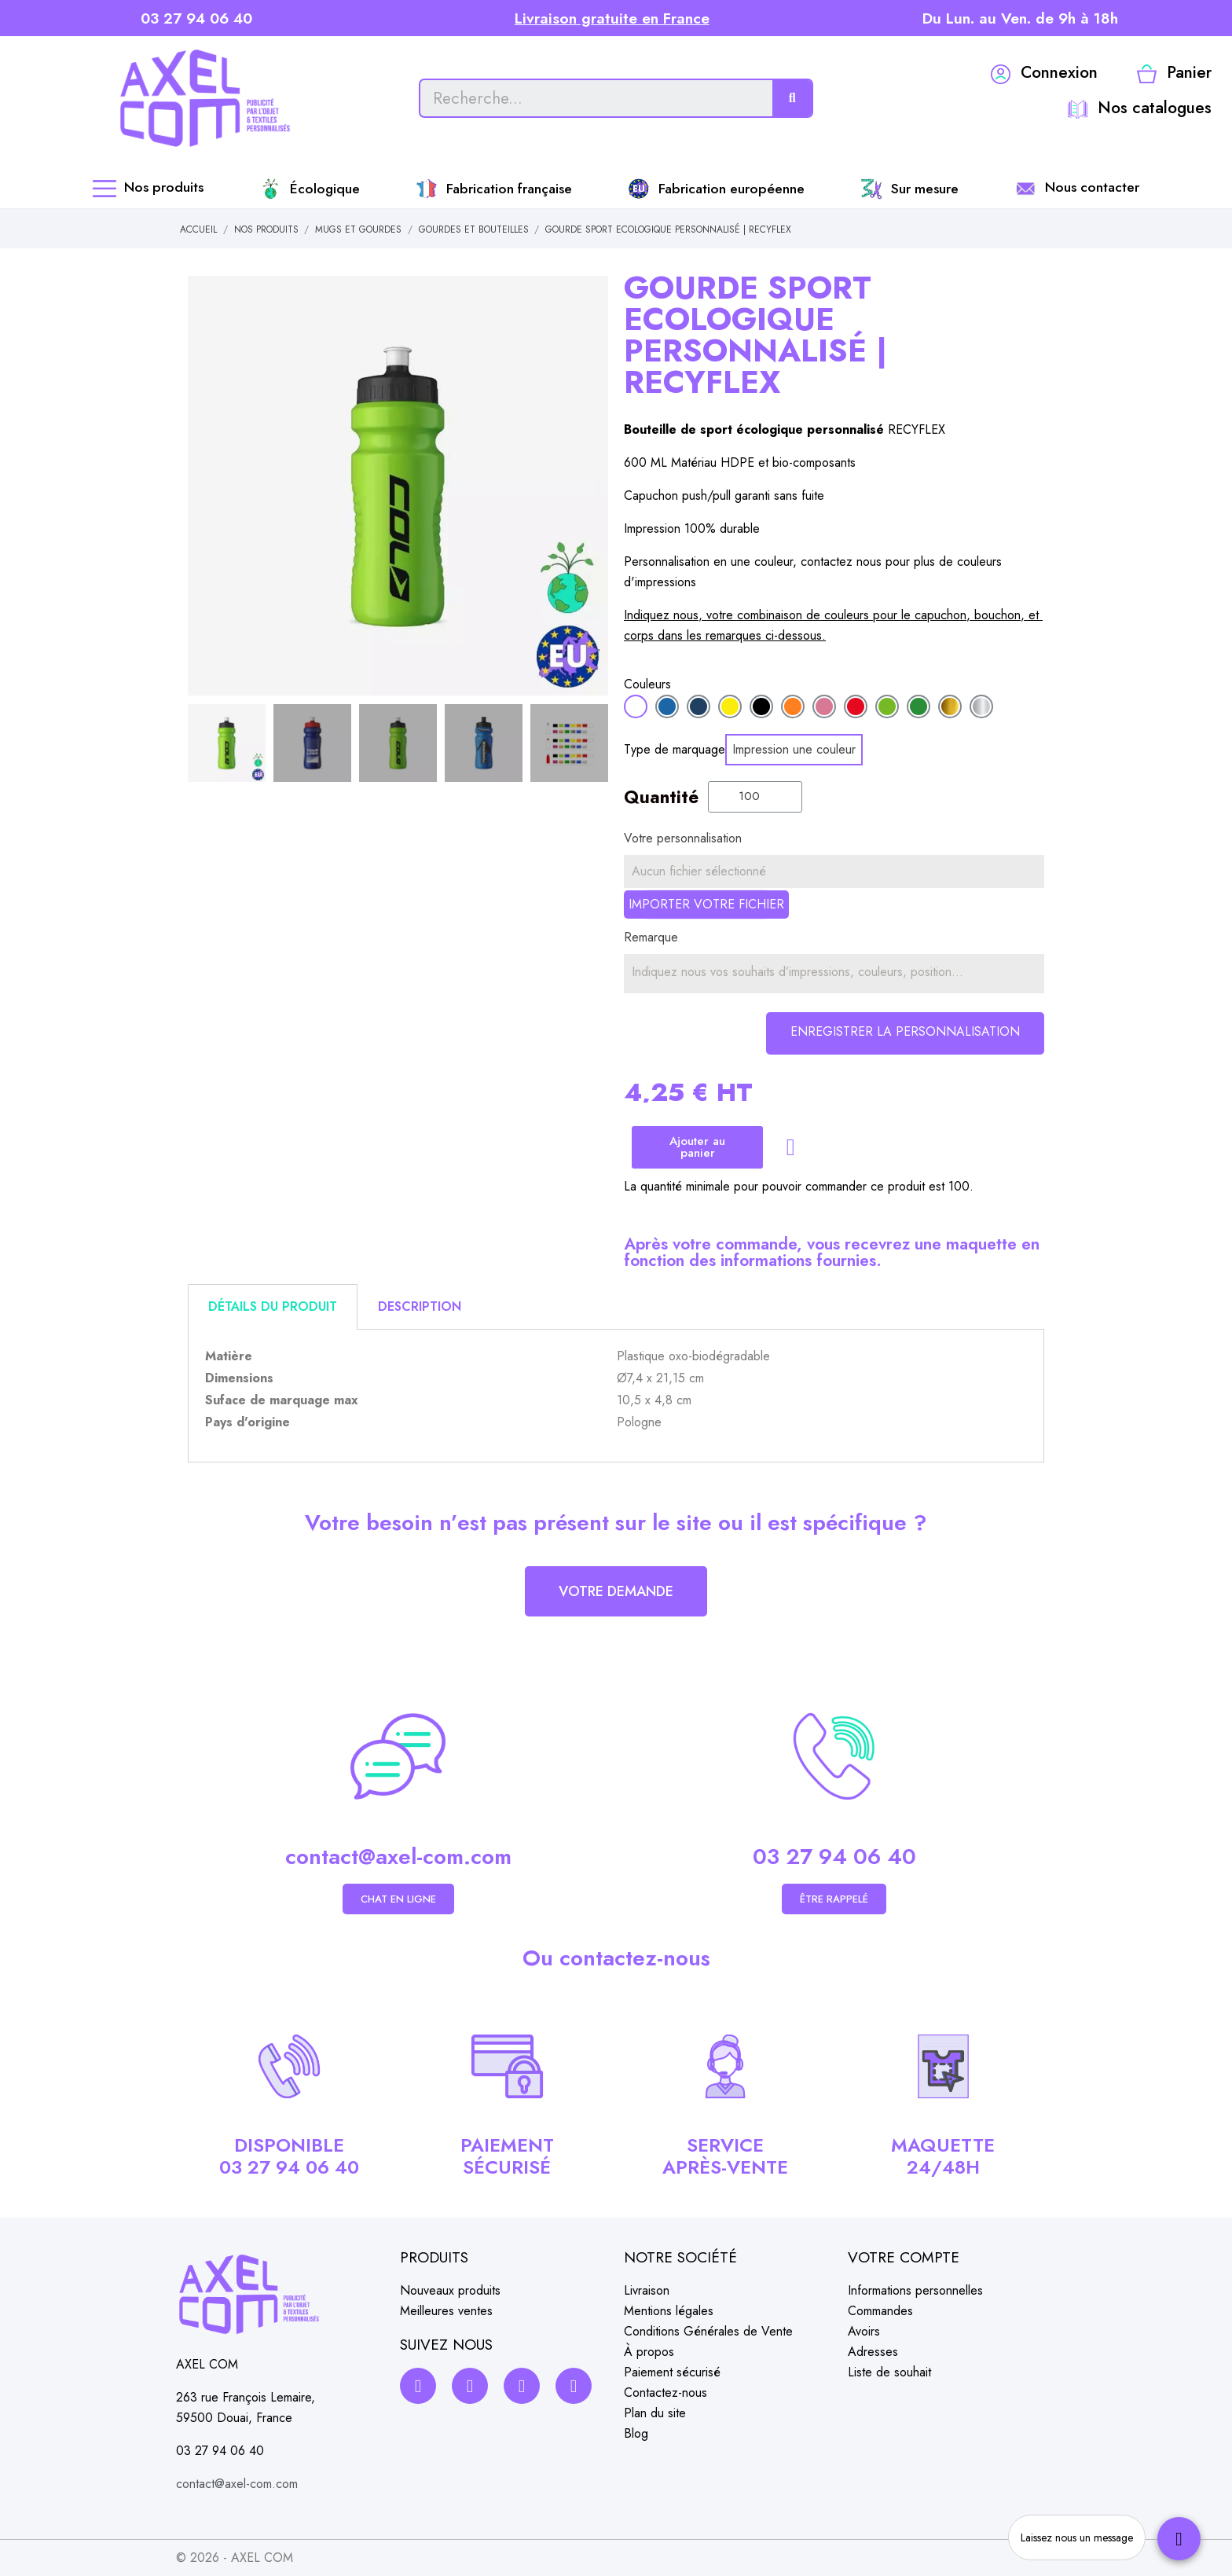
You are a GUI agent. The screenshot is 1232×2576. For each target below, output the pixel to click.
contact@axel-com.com (398, 1856)
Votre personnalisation (683, 838)
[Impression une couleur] (794, 749)
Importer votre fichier (706, 904)
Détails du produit (272, 1306)
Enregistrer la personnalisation (905, 1031)
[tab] (273, 1307)
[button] (198, 486)
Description (419, 1306)
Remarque (651, 937)
